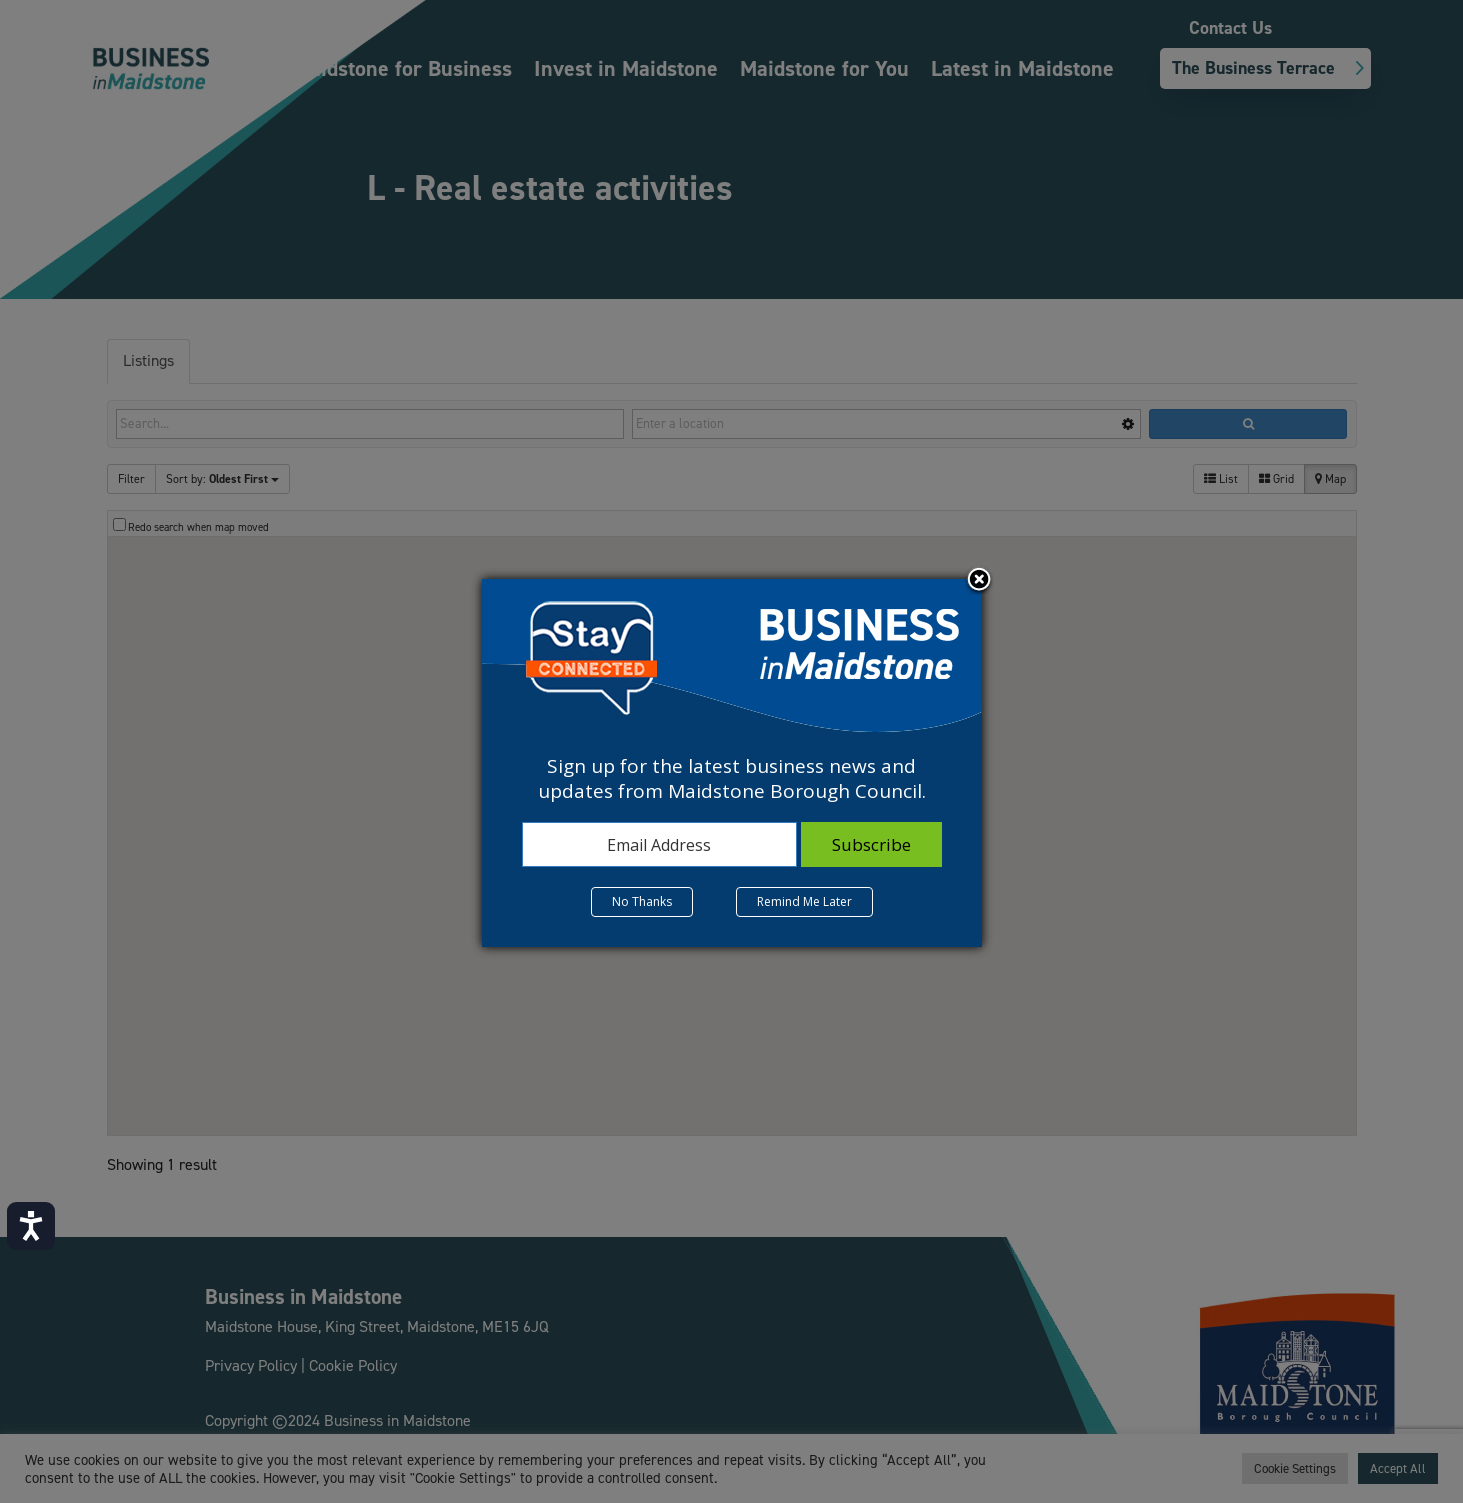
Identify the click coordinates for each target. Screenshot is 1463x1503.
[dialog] (732, 763)
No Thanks (642, 901)
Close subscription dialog (979, 581)
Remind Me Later (804, 901)
